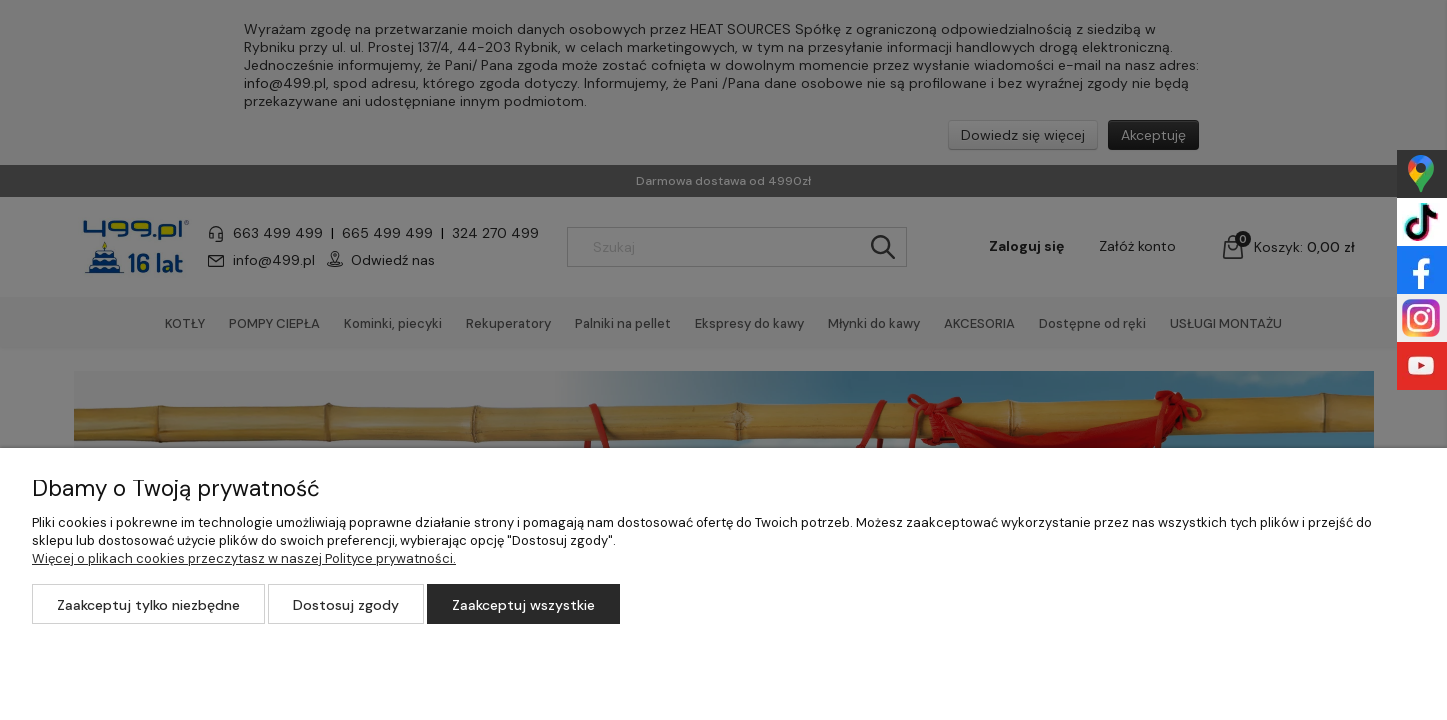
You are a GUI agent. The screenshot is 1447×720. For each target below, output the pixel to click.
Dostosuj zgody (346, 605)
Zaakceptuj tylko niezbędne (148, 605)
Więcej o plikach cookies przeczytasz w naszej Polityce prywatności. (244, 558)
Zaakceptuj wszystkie (523, 605)
